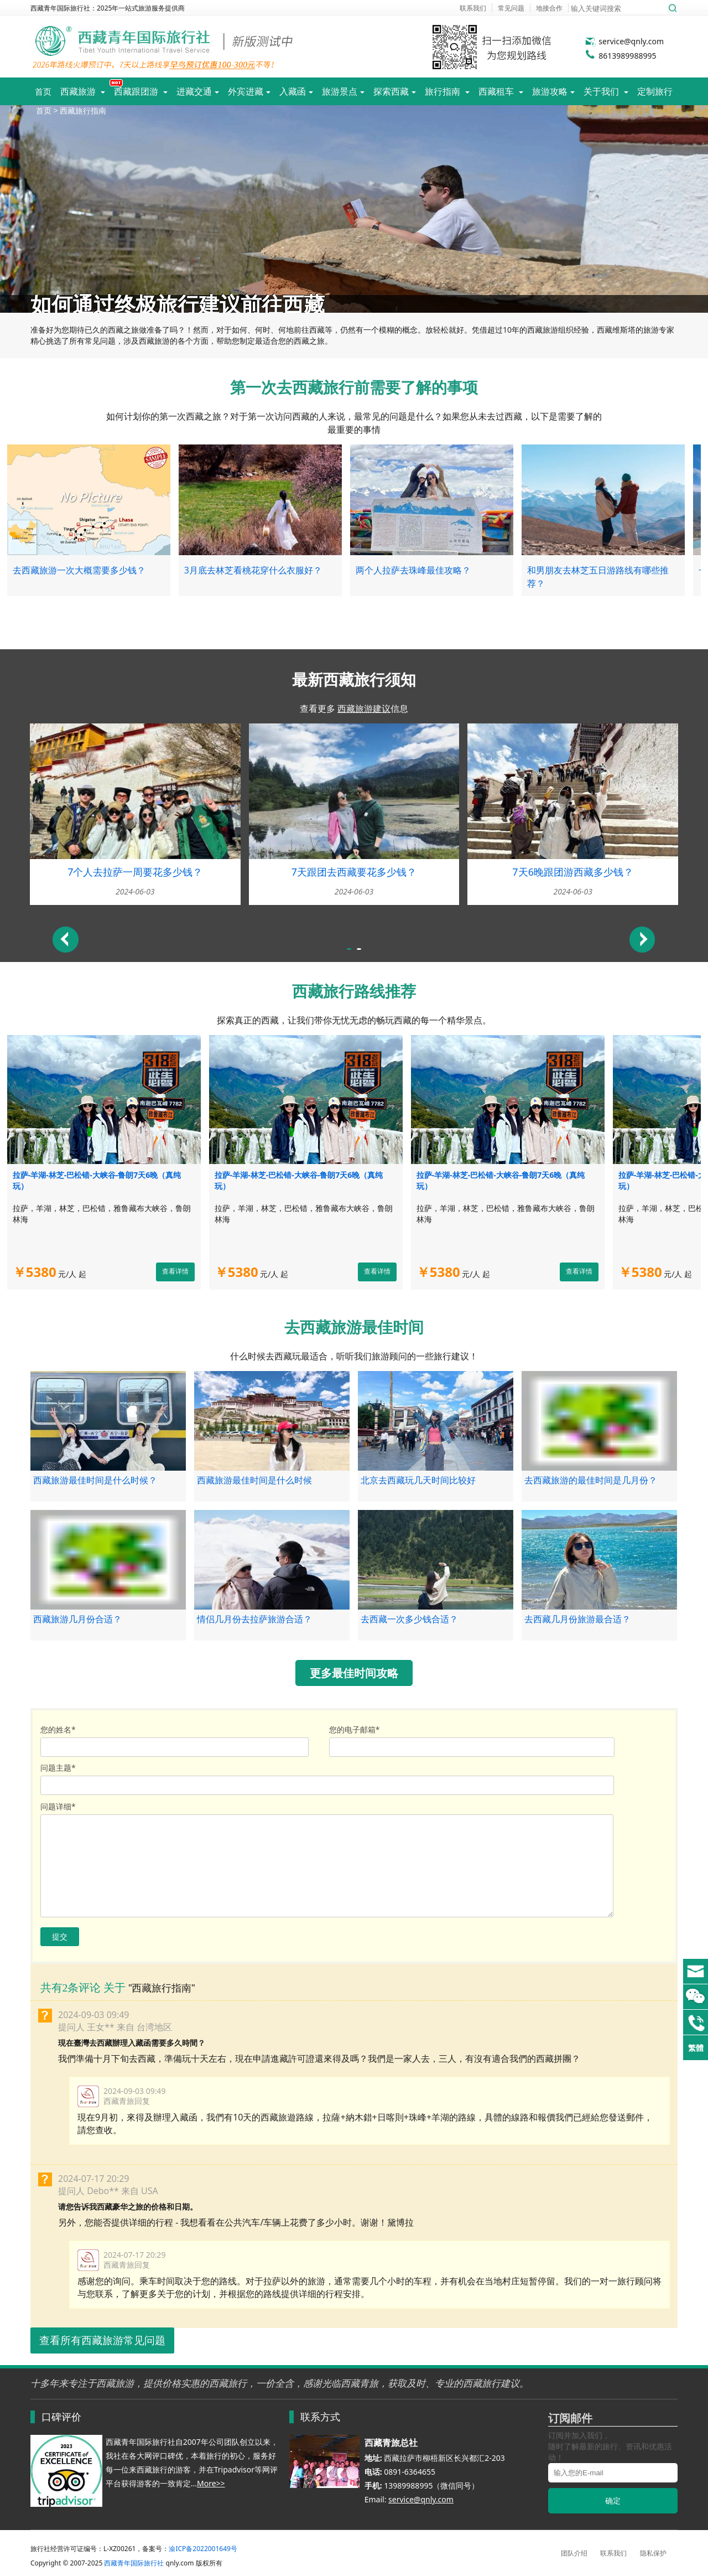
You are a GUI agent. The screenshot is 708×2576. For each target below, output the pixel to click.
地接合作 (549, 8)
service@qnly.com (624, 41)
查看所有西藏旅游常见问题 (102, 2341)
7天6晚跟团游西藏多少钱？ (572, 871)
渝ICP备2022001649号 (203, 2548)
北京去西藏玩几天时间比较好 (418, 1480)
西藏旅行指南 (83, 110)
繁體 (696, 2047)
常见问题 (511, 8)
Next (642, 940)
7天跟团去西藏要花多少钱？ (354, 871)
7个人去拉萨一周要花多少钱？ (134, 871)
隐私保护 (653, 2553)
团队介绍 (574, 2553)
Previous (66, 940)
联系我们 (473, 8)
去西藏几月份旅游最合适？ (577, 1619)
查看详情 (175, 1271)
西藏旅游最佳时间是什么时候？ (95, 1480)
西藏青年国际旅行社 (134, 2563)
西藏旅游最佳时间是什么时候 (254, 1480)
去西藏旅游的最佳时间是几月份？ (590, 1480)
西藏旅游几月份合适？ (77, 1619)
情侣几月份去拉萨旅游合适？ (254, 1619)
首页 (43, 91)
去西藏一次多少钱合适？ (409, 1619)
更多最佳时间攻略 (354, 1672)
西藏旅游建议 (364, 708)
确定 (613, 2500)
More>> (211, 2483)
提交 (59, 1936)
